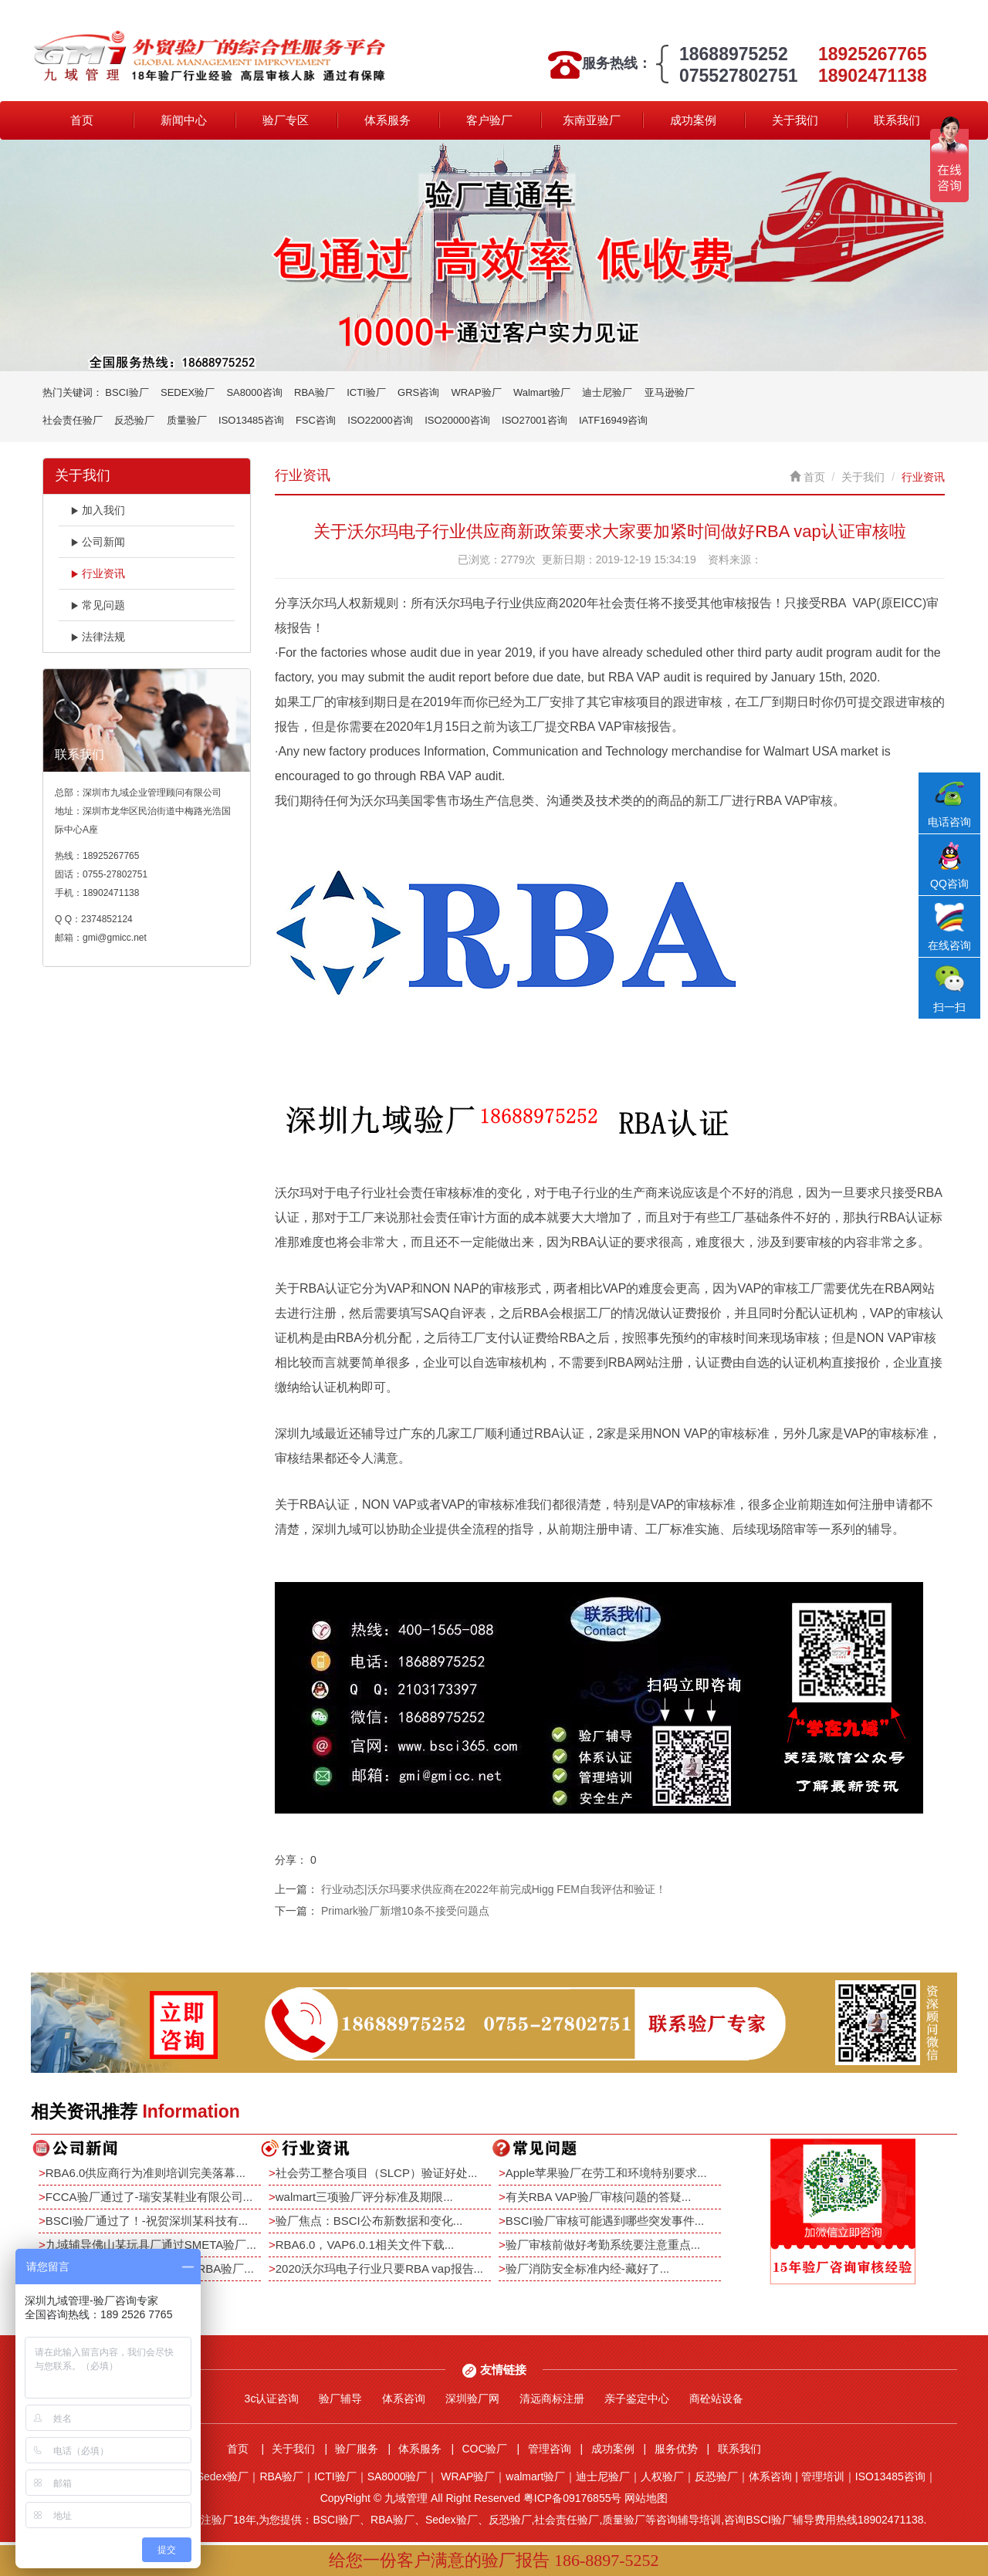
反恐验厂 (134, 420)
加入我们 (97, 510)
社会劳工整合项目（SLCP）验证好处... (377, 2172)
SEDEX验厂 (188, 392)
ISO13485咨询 (251, 420)
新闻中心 (184, 120)
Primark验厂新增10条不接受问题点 (405, 1911)
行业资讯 (97, 573)
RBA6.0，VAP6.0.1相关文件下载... (365, 2244)
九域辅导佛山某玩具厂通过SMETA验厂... (151, 2244)
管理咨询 (549, 2448)
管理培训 (822, 2476)
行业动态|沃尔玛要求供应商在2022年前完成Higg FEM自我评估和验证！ (493, 1889)
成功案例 (693, 120)
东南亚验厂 (592, 120)
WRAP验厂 (477, 392)
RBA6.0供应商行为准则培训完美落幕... (145, 2172)
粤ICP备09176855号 (572, 2498)
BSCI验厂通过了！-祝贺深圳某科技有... (147, 2220)
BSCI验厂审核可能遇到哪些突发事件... (605, 2220)
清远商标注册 (551, 2398)
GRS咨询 (418, 392)
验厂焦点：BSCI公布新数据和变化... (369, 2220)
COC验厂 (484, 2448)
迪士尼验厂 (607, 392)
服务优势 (676, 2448)
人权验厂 (662, 2476)
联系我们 (897, 120)
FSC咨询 (316, 420)
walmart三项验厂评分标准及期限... (364, 2196)
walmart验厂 (535, 2476)
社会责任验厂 (72, 420)
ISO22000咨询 (380, 420)
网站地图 (646, 2498)
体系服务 (387, 120)
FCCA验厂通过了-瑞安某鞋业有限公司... (149, 2196)
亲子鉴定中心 (636, 2398)
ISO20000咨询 (457, 420)
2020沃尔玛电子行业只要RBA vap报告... (379, 2268)
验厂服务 (356, 2448)
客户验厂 (489, 120)
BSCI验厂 (126, 392)
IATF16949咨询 (613, 420)
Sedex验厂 (223, 2476)
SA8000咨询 (254, 392)
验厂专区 (285, 120)
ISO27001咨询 (534, 420)
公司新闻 (97, 542)
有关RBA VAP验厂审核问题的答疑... (599, 2196)
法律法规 (97, 636)
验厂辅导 (340, 2398)
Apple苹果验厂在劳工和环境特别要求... (606, 2172)
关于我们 (795, 120)
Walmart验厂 (541, 392)
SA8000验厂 (397, 2476)
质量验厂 (187, 420)
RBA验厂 (314, 392)
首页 (81, 120)
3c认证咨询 (272, 2398)
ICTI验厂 (366, 392)
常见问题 (97, 605)
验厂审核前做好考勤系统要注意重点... (603, 2244)
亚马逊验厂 (670, 392)
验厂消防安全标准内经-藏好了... (588, 2268)
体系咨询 (403, 2398)
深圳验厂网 (472, 2398)
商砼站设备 (716, 2398)
